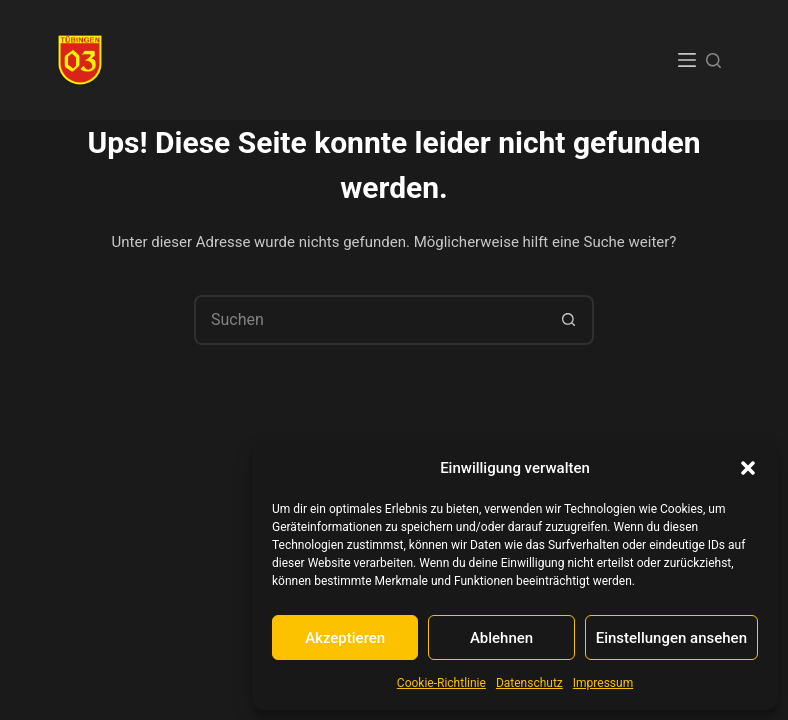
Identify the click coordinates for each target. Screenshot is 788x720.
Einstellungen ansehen (671, 638)
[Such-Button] (569, 320)
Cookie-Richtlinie (441, 683)
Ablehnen (501, 638)
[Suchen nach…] (369, 320)
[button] (748, 468)
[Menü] (687, 60)
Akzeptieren (345, 638)
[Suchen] (713, 60)
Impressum (603, 683)
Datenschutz (529, 683)
